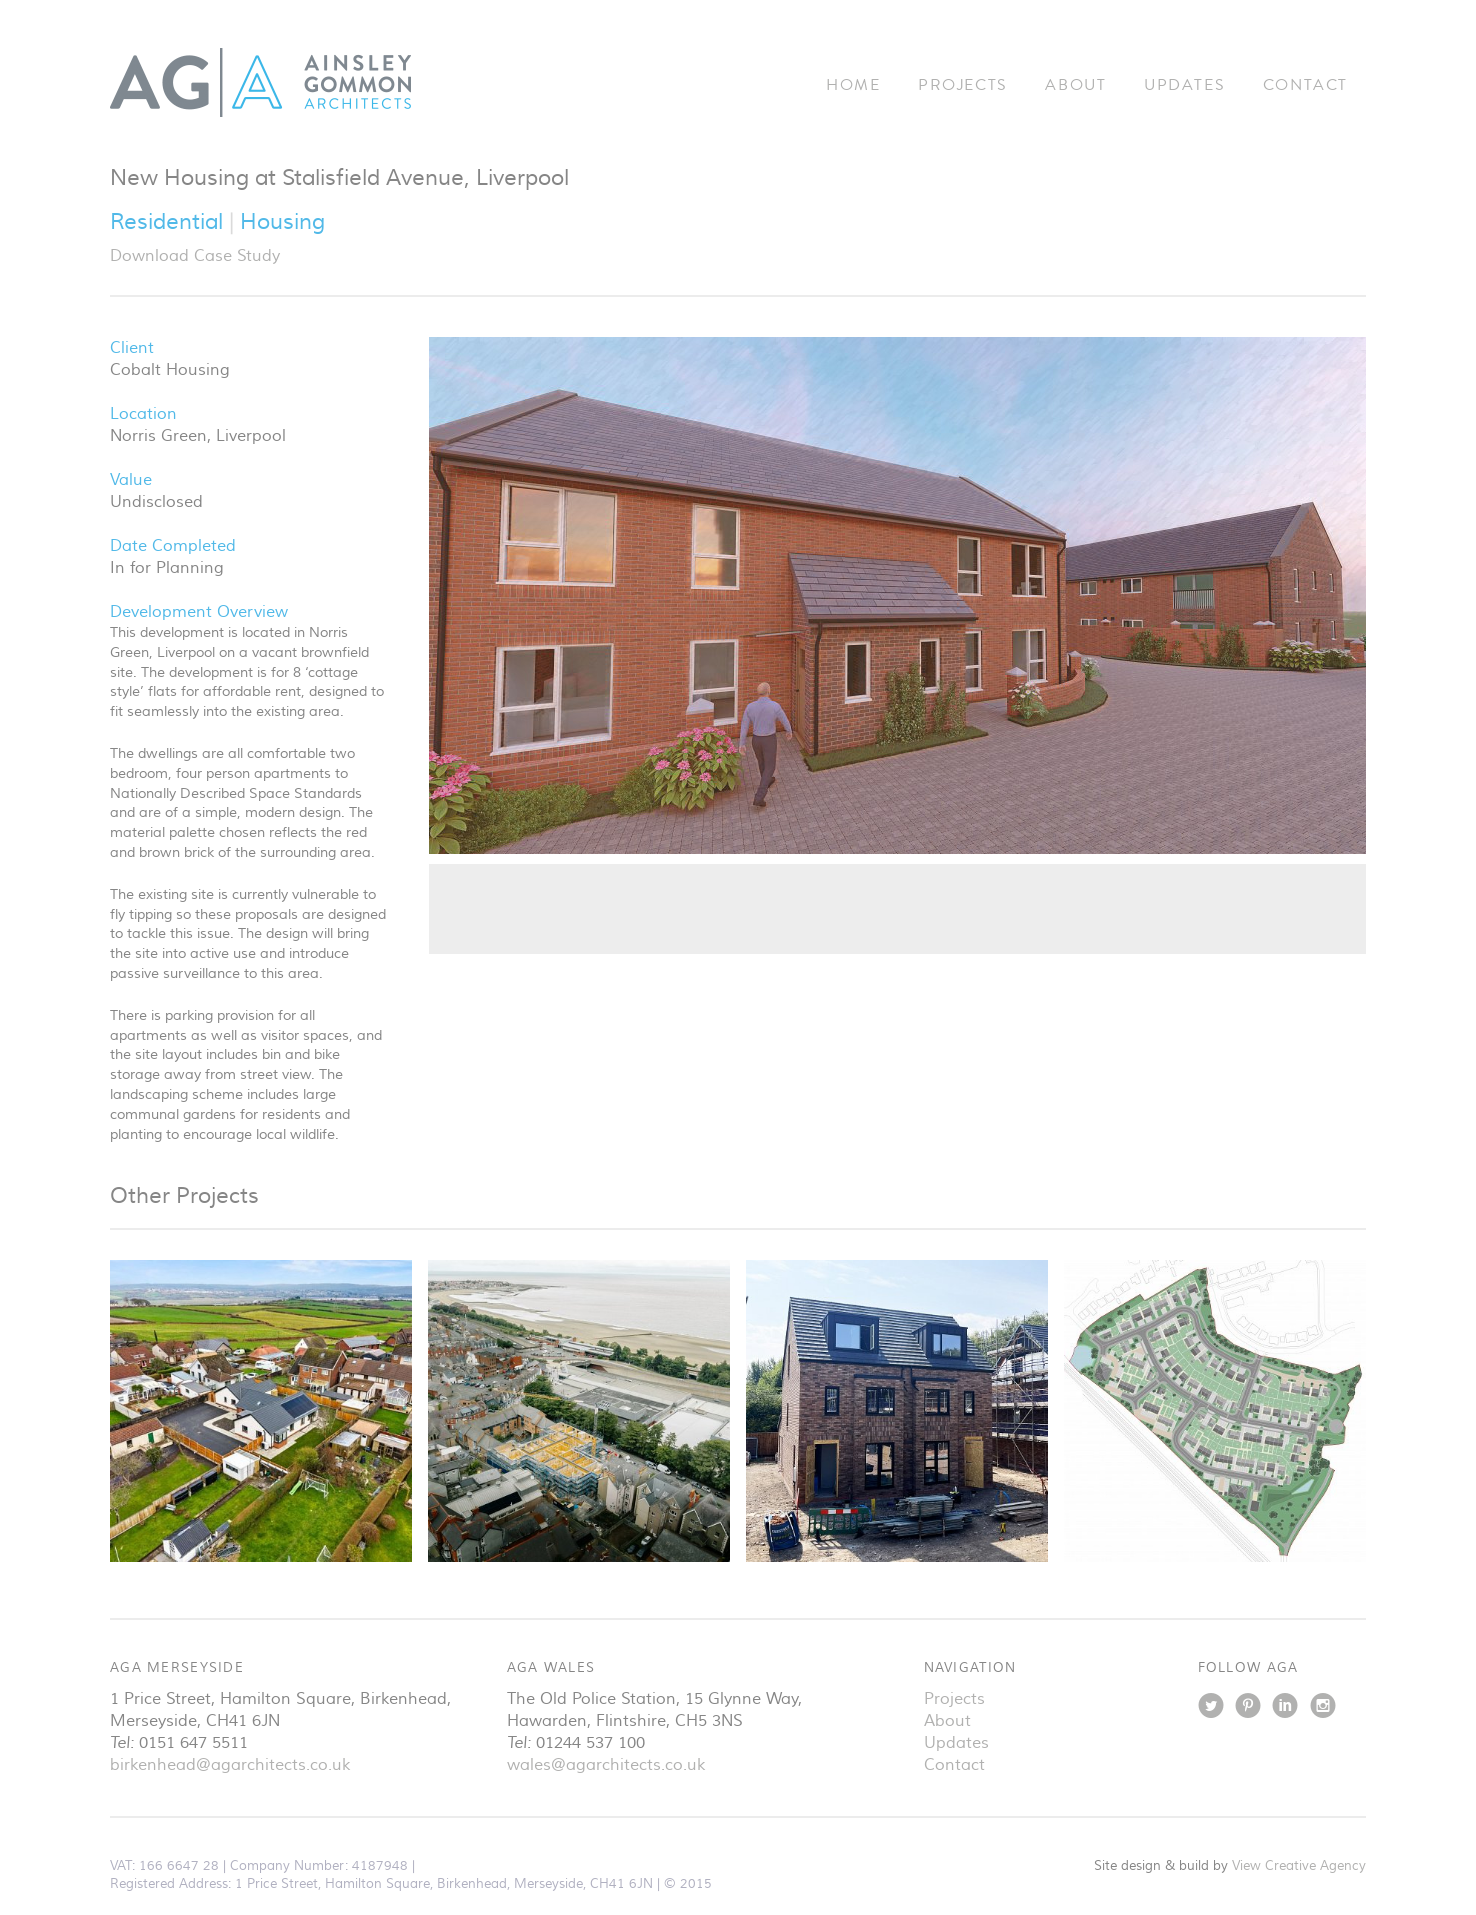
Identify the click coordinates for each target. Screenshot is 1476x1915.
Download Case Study (195, 256)
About (1075, 85)
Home (853, 85)
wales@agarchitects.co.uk (606, 1765)
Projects (963, 85)
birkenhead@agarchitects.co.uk (230, 1765)
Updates (1184, 85)
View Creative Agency (1299, 1866)
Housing (282, 222)
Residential (169, 222)
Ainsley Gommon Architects (261, 82)
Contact (1305, 85)
